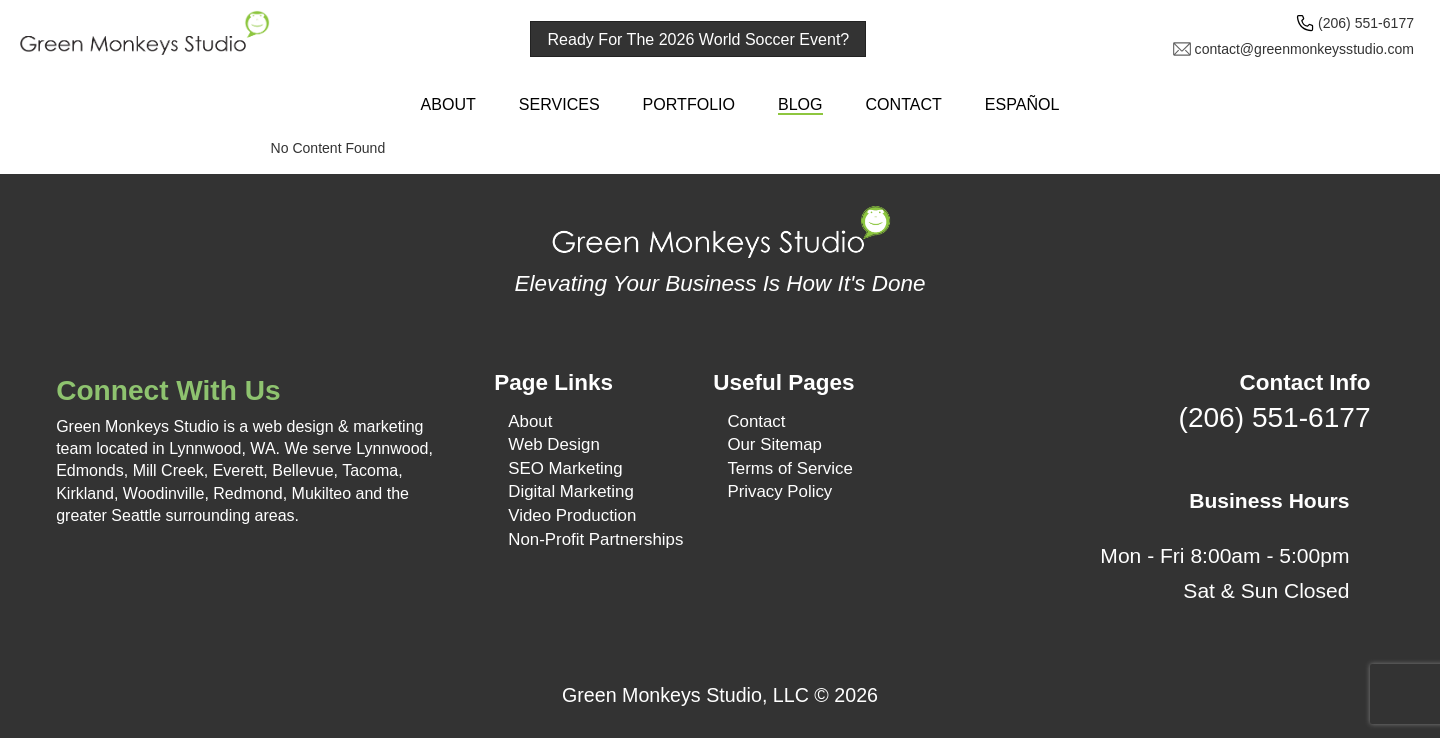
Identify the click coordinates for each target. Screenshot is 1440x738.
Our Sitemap (774, 444)
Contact (903, 104)
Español (1022, 104)
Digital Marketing (570, 491)
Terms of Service (789, 468)
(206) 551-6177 (1366, 23)
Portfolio (689, 104)
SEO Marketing (565, 468)
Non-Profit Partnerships (595, 539)
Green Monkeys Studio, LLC (685, 695)
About (448, 104)
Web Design (553, 444)
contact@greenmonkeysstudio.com (1304, 49)
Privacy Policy (779, 491)
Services (559, 104)
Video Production (572, 515)
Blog (800, 104)
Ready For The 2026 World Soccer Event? (699, 39)
